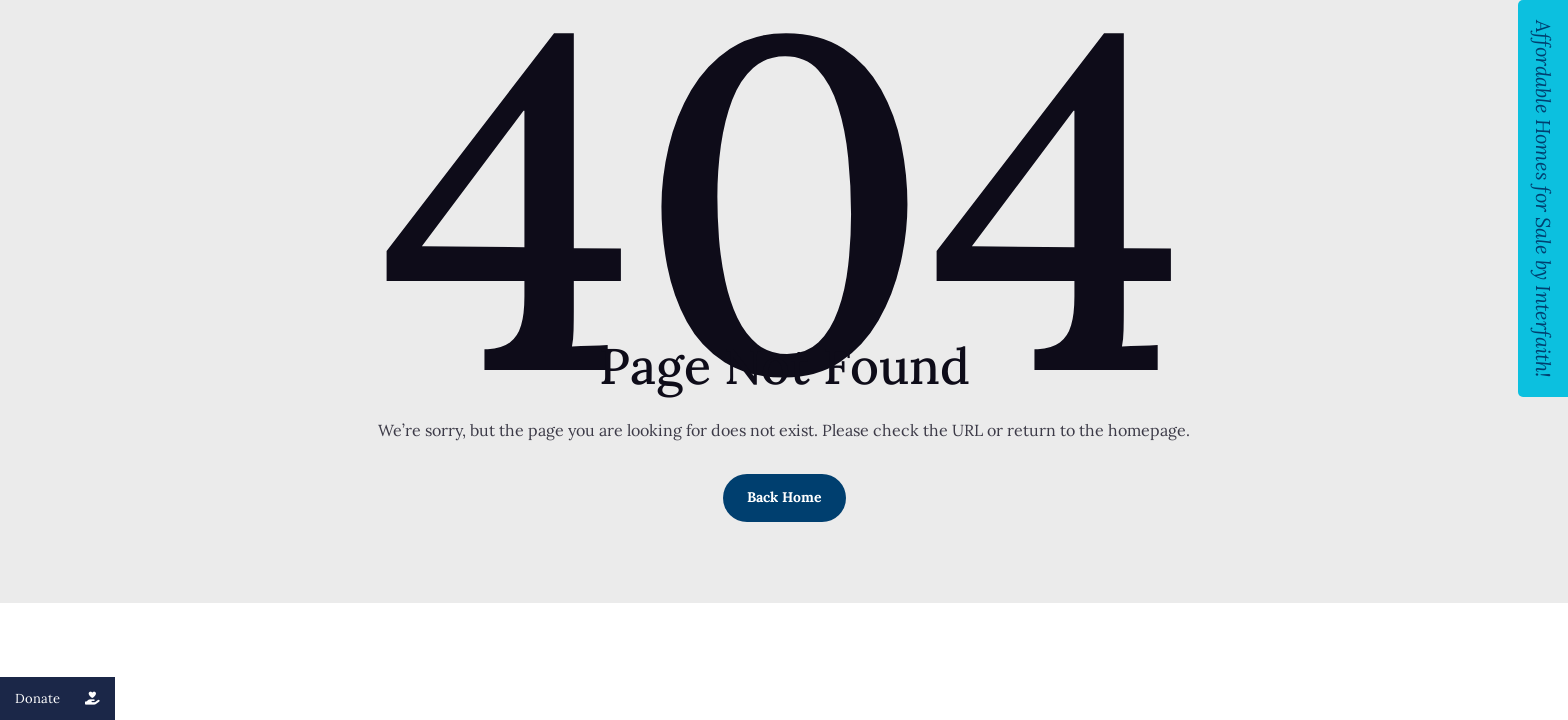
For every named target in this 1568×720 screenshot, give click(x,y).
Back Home (784, 497)
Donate (65, 698)
